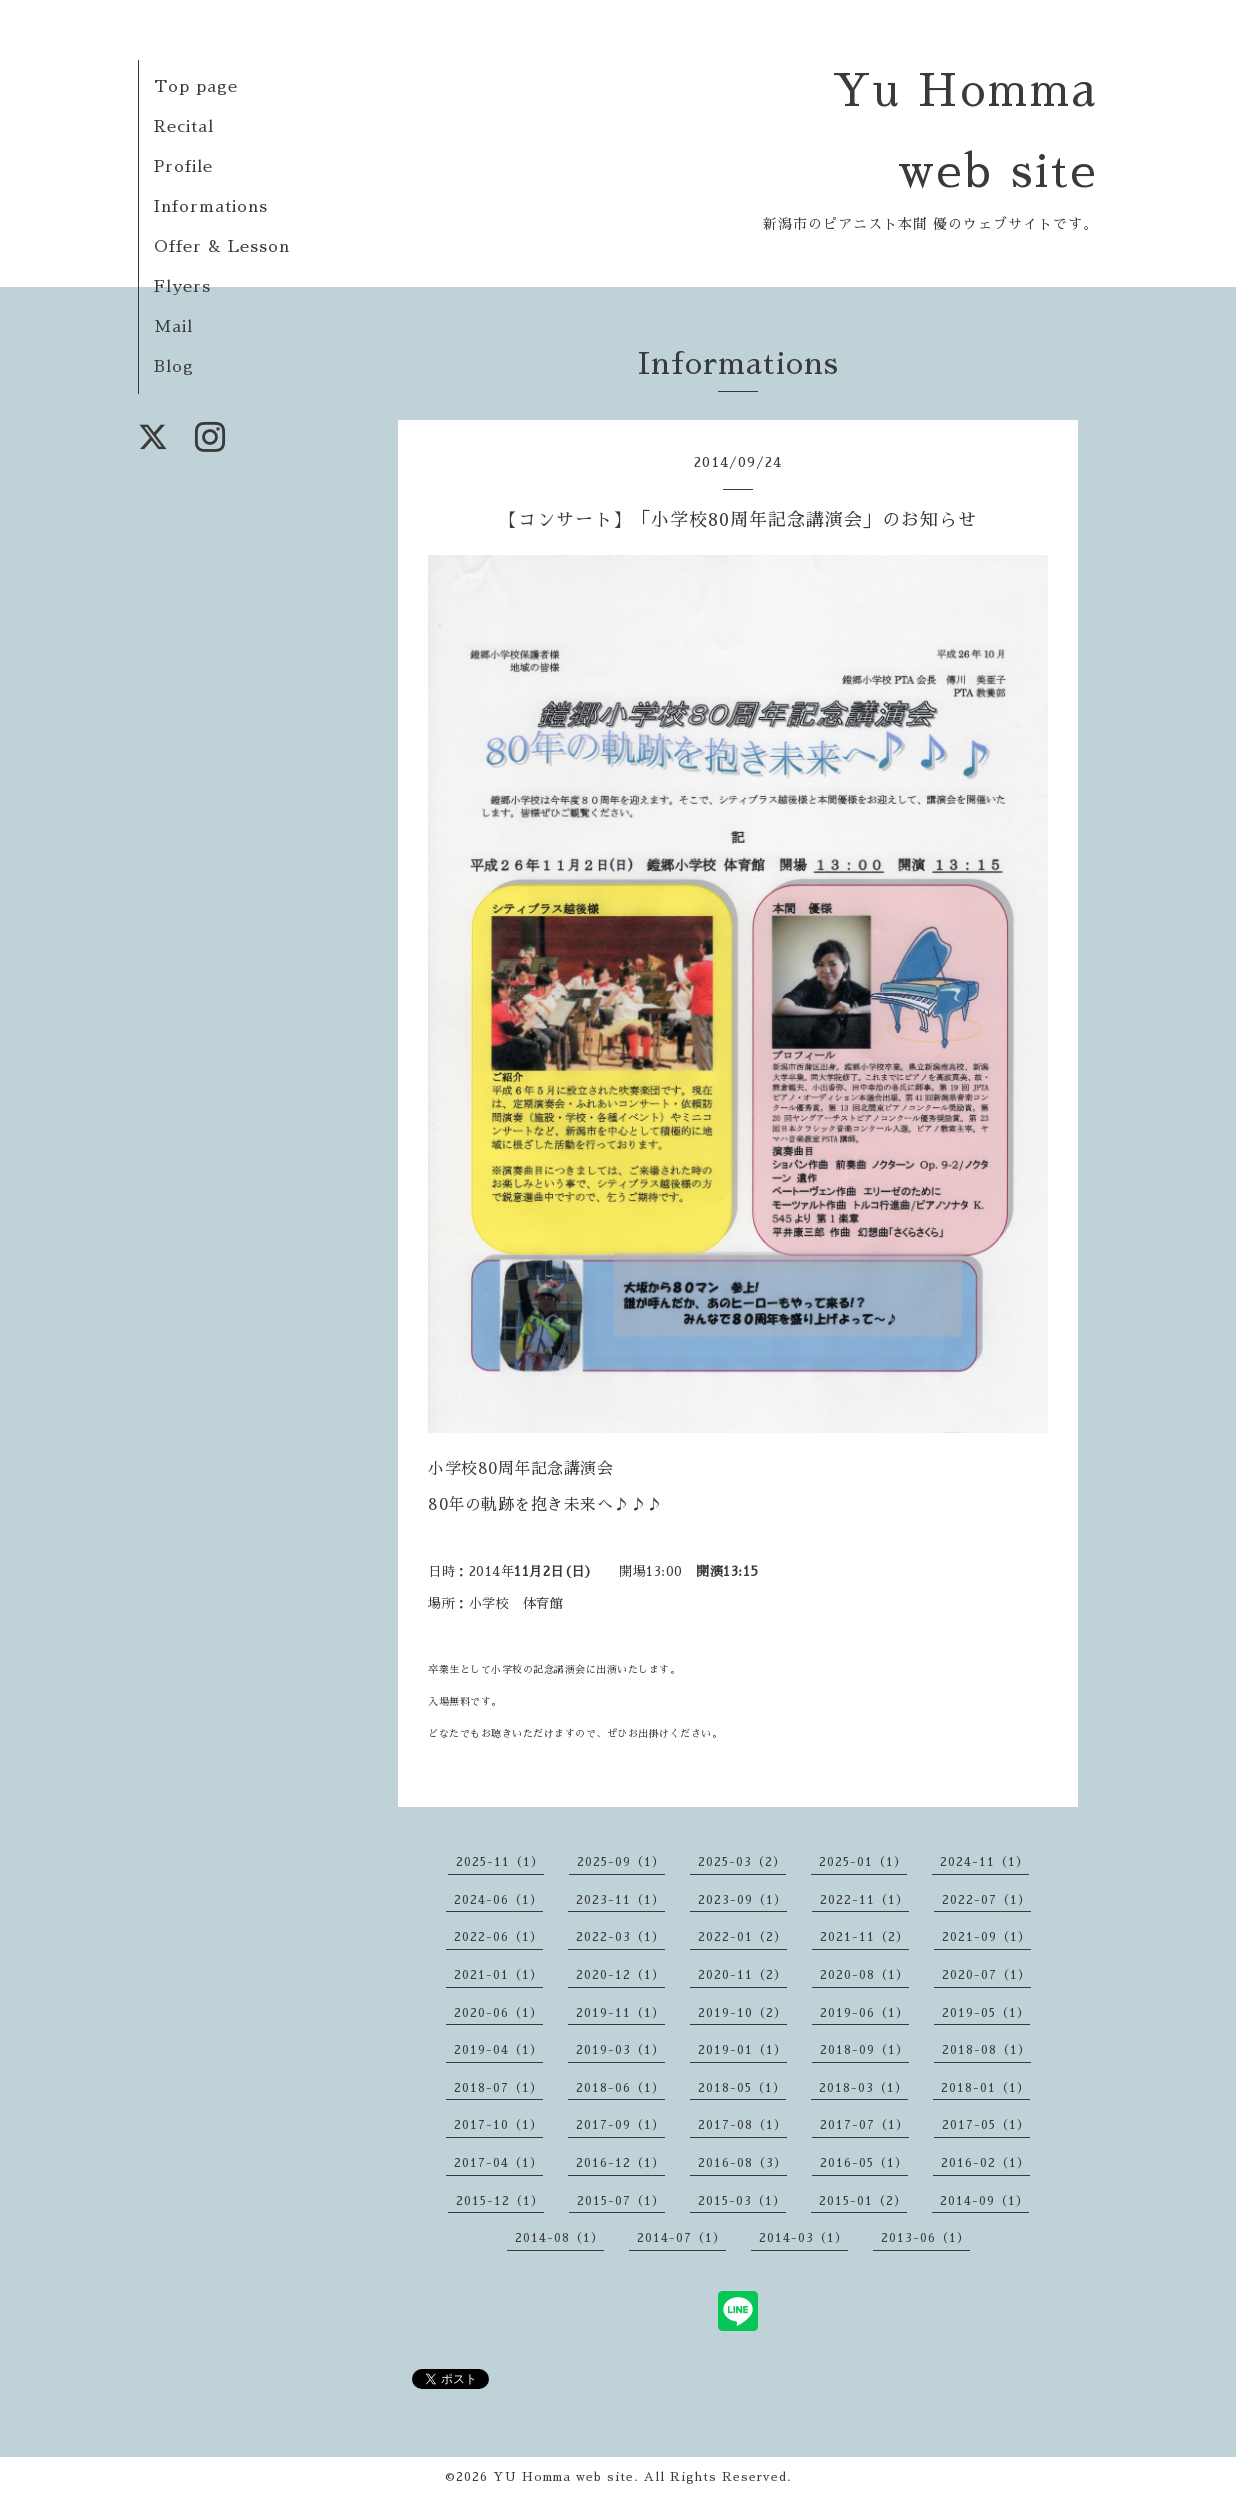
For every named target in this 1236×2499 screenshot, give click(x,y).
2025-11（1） (500, 1862)
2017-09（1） (620, 2125)
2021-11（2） (864, 1937)
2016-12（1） (620, 2163)
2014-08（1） (559, 2238)
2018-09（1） (864, 2050)
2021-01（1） (498, 1975)
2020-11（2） (742, 1975)
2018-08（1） (986, 2050)
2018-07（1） (498, 2088)
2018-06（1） (620, 2088)
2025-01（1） (863, 1862)
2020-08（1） (864, 1975)
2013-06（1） (925, 2238)
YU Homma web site (563, 2477)
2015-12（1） (500, 2201)
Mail (173, 327)
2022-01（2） (742, 1937)
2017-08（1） (742, 2125)
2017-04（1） (498, 2163)
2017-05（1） (986, 2125)
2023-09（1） (742, 1900)
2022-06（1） (498, 1937)
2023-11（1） (620, 1900)
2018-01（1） (985, 2088)
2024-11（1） (984, 1862)
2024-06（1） (498, 1900)
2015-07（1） (621, 2201)
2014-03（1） (803, 2238)
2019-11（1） (620, 2013)
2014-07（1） (681, 2238)
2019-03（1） (620, 2050)
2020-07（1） (986, 1975)
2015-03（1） (742, 2201)
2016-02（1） (985, 2163)
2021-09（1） (986, 1937)
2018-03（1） (863, 2088)
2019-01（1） (742, 2050)
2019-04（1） (498, 2050)
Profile (183, 167)
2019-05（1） (986, 2013)
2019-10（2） (742, 2013)
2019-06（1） (864, 2013)
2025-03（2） (742, 1862)
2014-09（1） (984, 2201)
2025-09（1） (621, 1862)
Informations (211, 207)
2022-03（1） (620, 1937)
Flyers (182, 287)
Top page (196, 87)
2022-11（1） (864, 1900)
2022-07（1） (986, 1900)
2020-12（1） (620, 1975)
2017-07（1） (864, 2125)
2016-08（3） (742, 2163)
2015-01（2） (863, 2201)
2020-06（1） (498, 2013)
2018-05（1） (742, 2088)
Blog (174, 367)
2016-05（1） (864, 2163)
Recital (184, 127)
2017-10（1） (498, 2125)
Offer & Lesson (222, 247)
